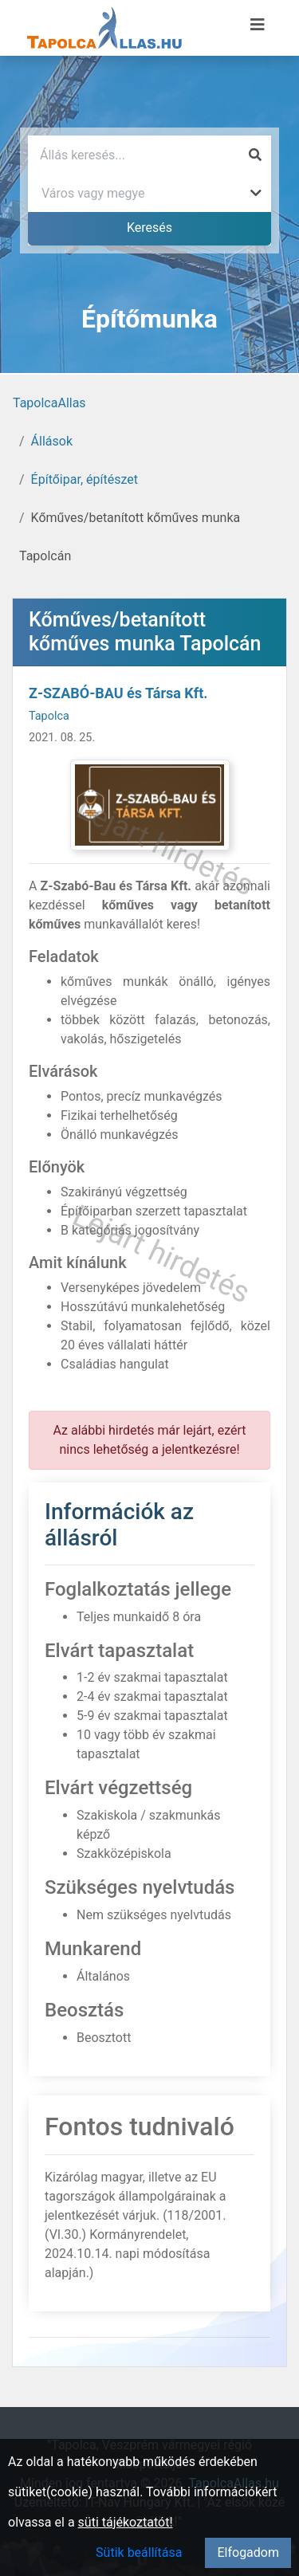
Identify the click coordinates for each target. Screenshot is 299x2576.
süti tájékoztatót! (125, 2522)
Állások (52, 441)
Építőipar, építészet (84, 479)
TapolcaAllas (49, 402)
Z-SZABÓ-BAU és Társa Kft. (118, 693)
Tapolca (49, 716)
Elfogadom (248, 2552)
